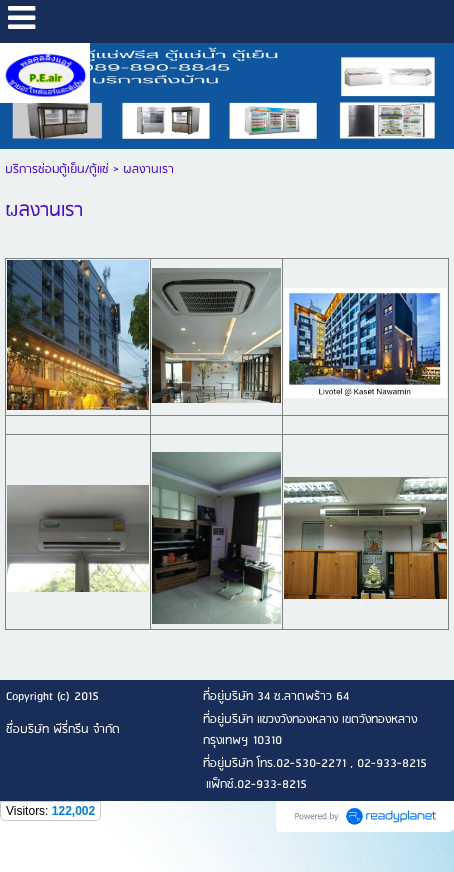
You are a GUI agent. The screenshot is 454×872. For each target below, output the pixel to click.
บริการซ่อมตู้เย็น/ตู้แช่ (57, 169)
